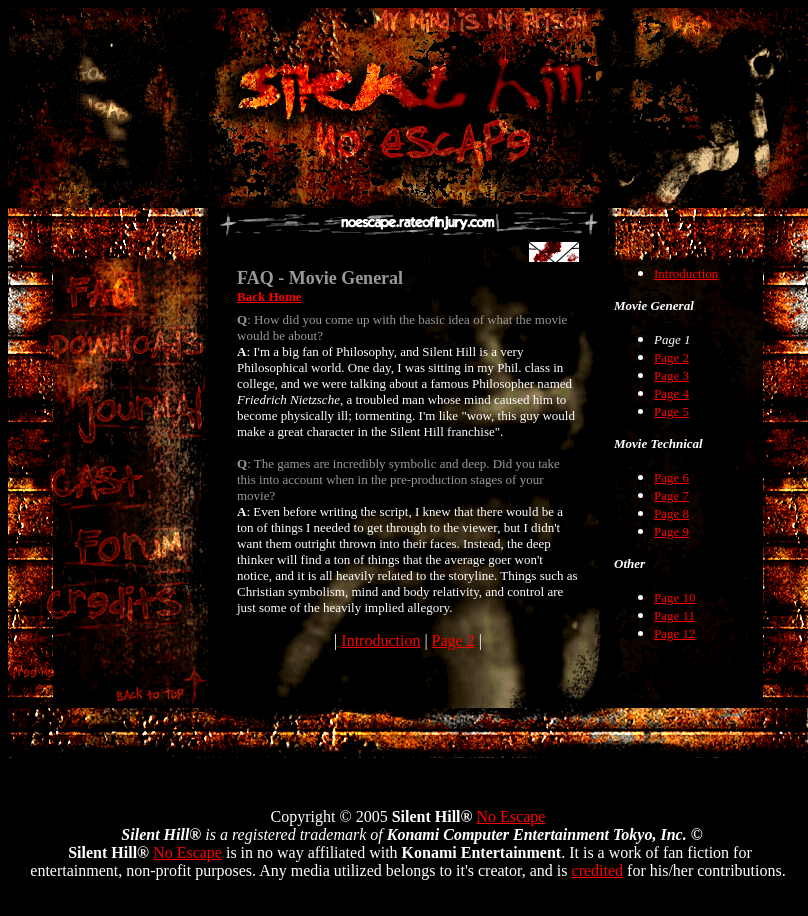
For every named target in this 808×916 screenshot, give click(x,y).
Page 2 (453, 640)
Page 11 (674, 615)
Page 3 (671, 375)
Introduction (380, 640)
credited (598, 870)
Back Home (269, 296)
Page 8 (671, 513)
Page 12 (675, 633)
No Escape (511, 816)
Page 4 (671, 393)
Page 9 (671, 531)
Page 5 (671, 411)
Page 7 (671, 495)
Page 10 (675, 597)
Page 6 (671, 477)
